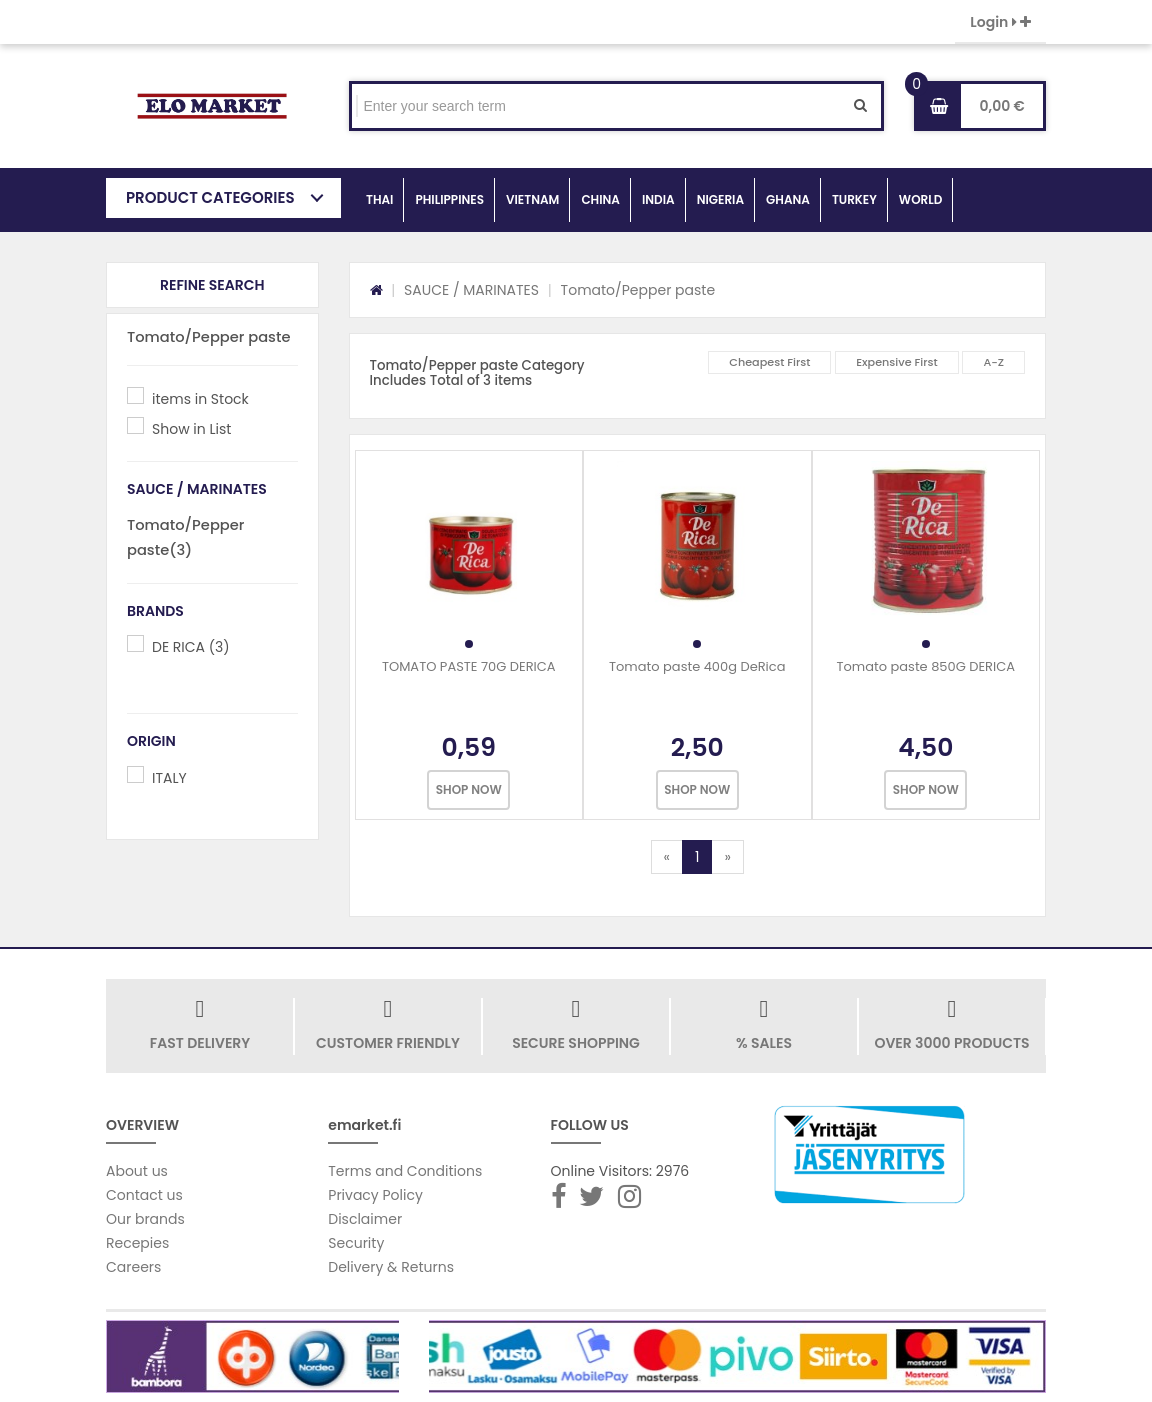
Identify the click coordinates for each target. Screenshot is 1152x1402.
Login (1000, 22)
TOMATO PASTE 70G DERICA (469, 666)
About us (137, 1171)
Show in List (191, 429)
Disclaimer (365, 1219)
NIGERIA (720, 199)
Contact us (144, 1195)
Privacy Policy (375, 1195)
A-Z (993, 362)
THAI (379, 199)
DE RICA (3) (191, 647)
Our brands (145, 1219)
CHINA (600, 199)
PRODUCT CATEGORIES (210, 197)
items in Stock (200, 399)
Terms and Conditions (405, 1171)
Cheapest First (769, 362)
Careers (133, 1267)
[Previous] (667, 857)
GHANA (788, 199)
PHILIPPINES (449, 199)
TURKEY (854, 199)
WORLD (921, 199)
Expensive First (897, 362)
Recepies (137, 1243)
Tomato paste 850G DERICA (925, 666)
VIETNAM (532, 199)
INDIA (658, 199)
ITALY (169, 778)
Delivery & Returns (391, 1267)
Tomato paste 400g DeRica (697, 666)
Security (356, 1243)
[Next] (727, 857)
